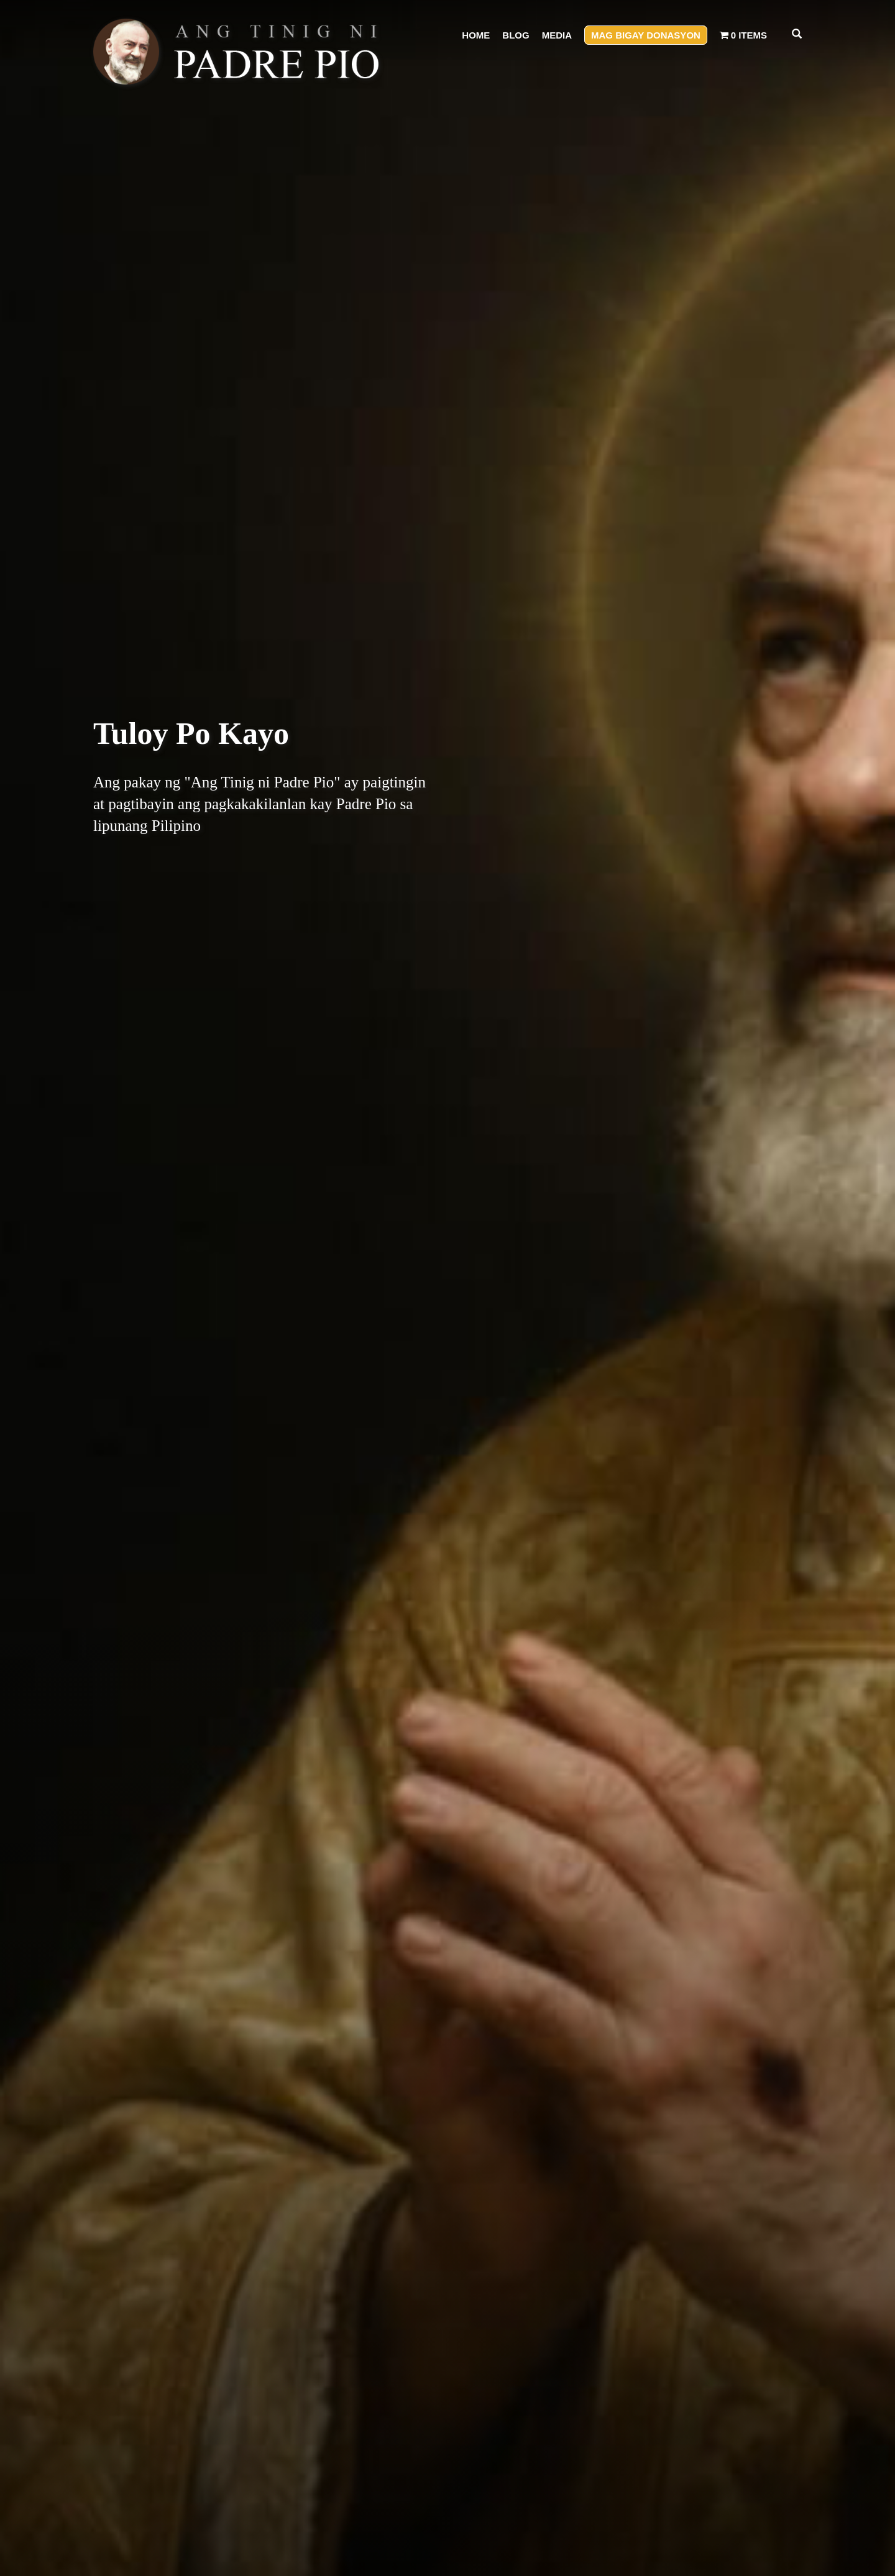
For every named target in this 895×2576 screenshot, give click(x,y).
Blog (515, 35)
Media (557, 35)
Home (476, 35)
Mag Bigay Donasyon (645, 35)
